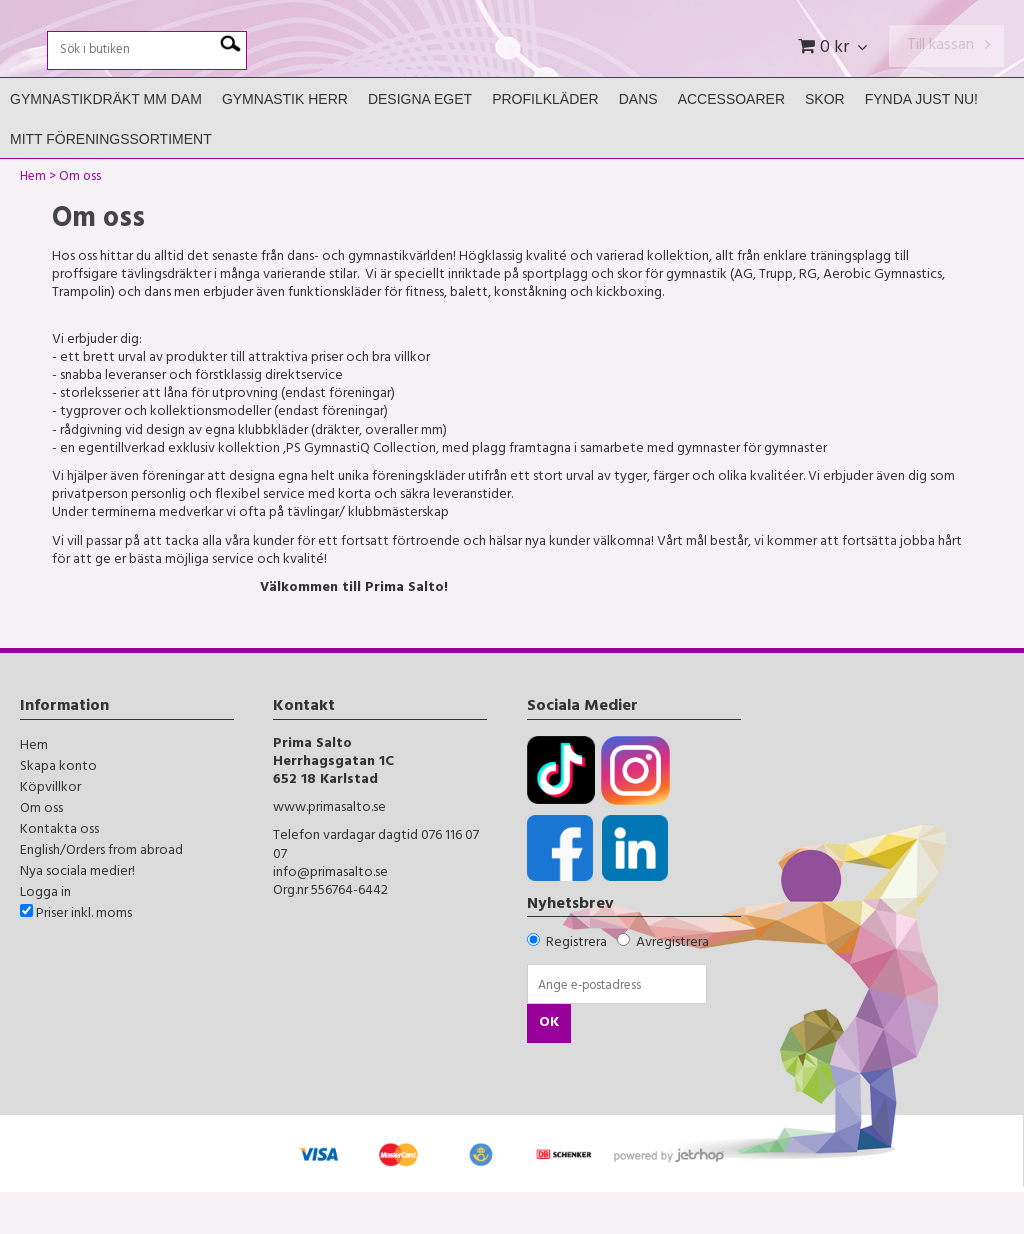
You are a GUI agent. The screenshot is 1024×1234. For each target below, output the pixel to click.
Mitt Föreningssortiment (111, 181)
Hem (33, 221)
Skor (825, 141)
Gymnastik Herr (285, 141)
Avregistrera (672, 985)
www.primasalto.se (329, 850)
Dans (638, 141)
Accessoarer (731, 141)
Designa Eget (420, 141)
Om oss (80, 221)
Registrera (576, 985)
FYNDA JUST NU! (921, 141)
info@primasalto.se (330, 914)
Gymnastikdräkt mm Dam (106, 141)
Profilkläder (545, 141)
